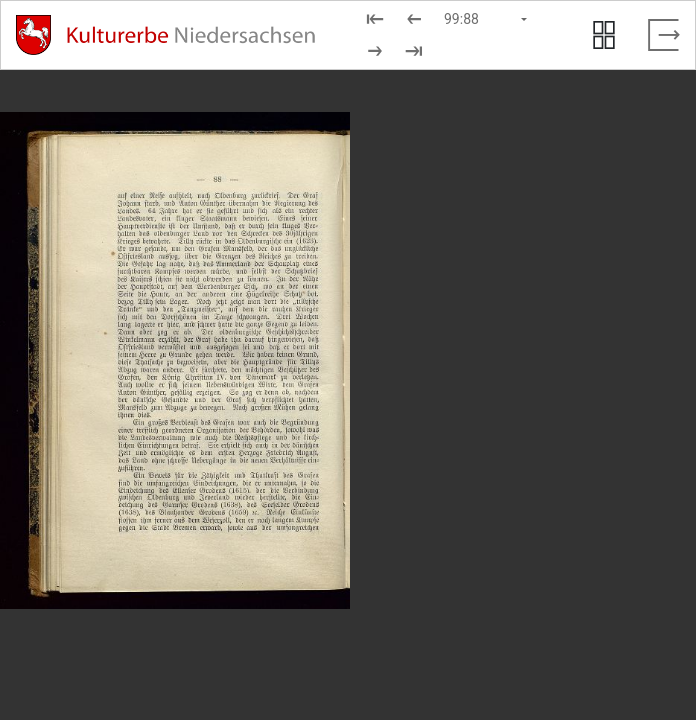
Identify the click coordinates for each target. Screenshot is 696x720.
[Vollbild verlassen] (664, 35)
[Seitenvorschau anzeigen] (604, 35)
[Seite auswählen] (487, 19)
